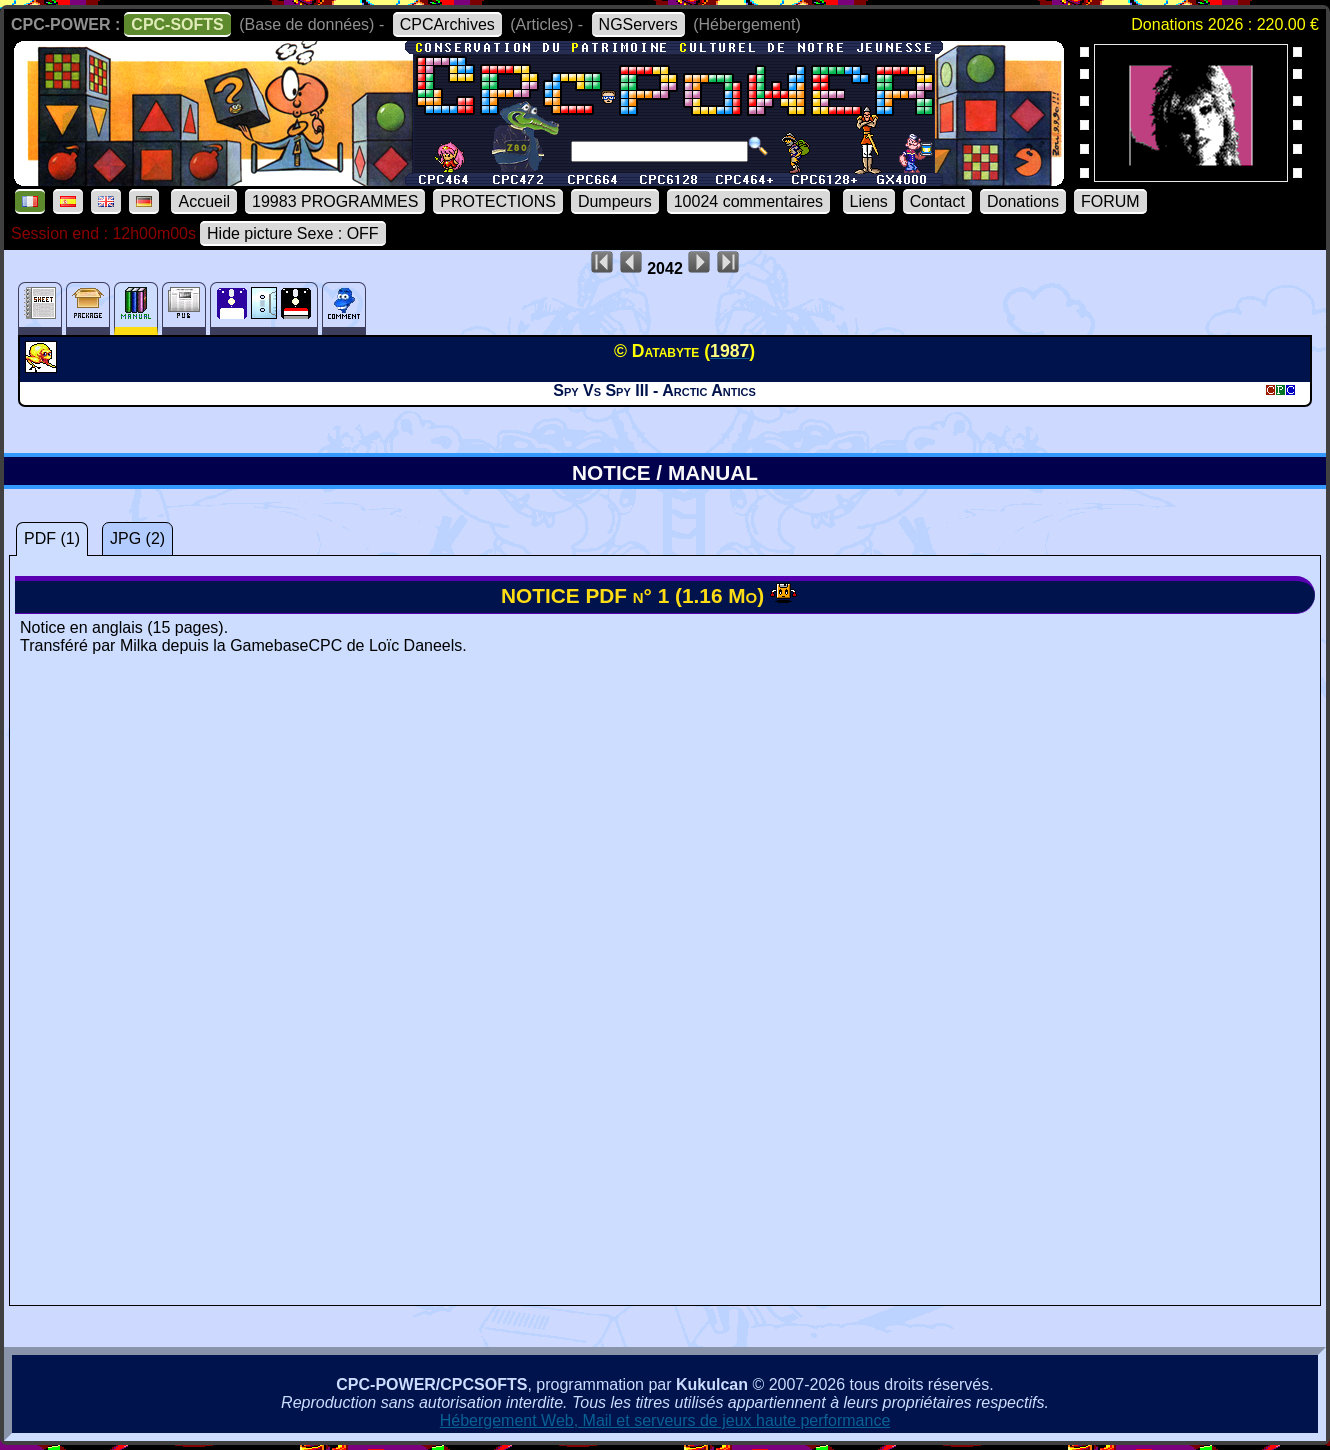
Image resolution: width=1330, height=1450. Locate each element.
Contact (937, 201)
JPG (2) (137, 538)
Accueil (204, 201)
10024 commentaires (748, 201)
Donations (1023, 201)
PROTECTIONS (498, 201)
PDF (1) (52, 538)
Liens (869, 201)
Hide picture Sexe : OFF (293, 233)
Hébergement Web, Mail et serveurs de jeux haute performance (665, 1420)
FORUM (1110, 201)
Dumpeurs (615, 201)
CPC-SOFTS (177, 24)
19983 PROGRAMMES (335, 201)
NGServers (638, 24)
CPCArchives (447, 24)
